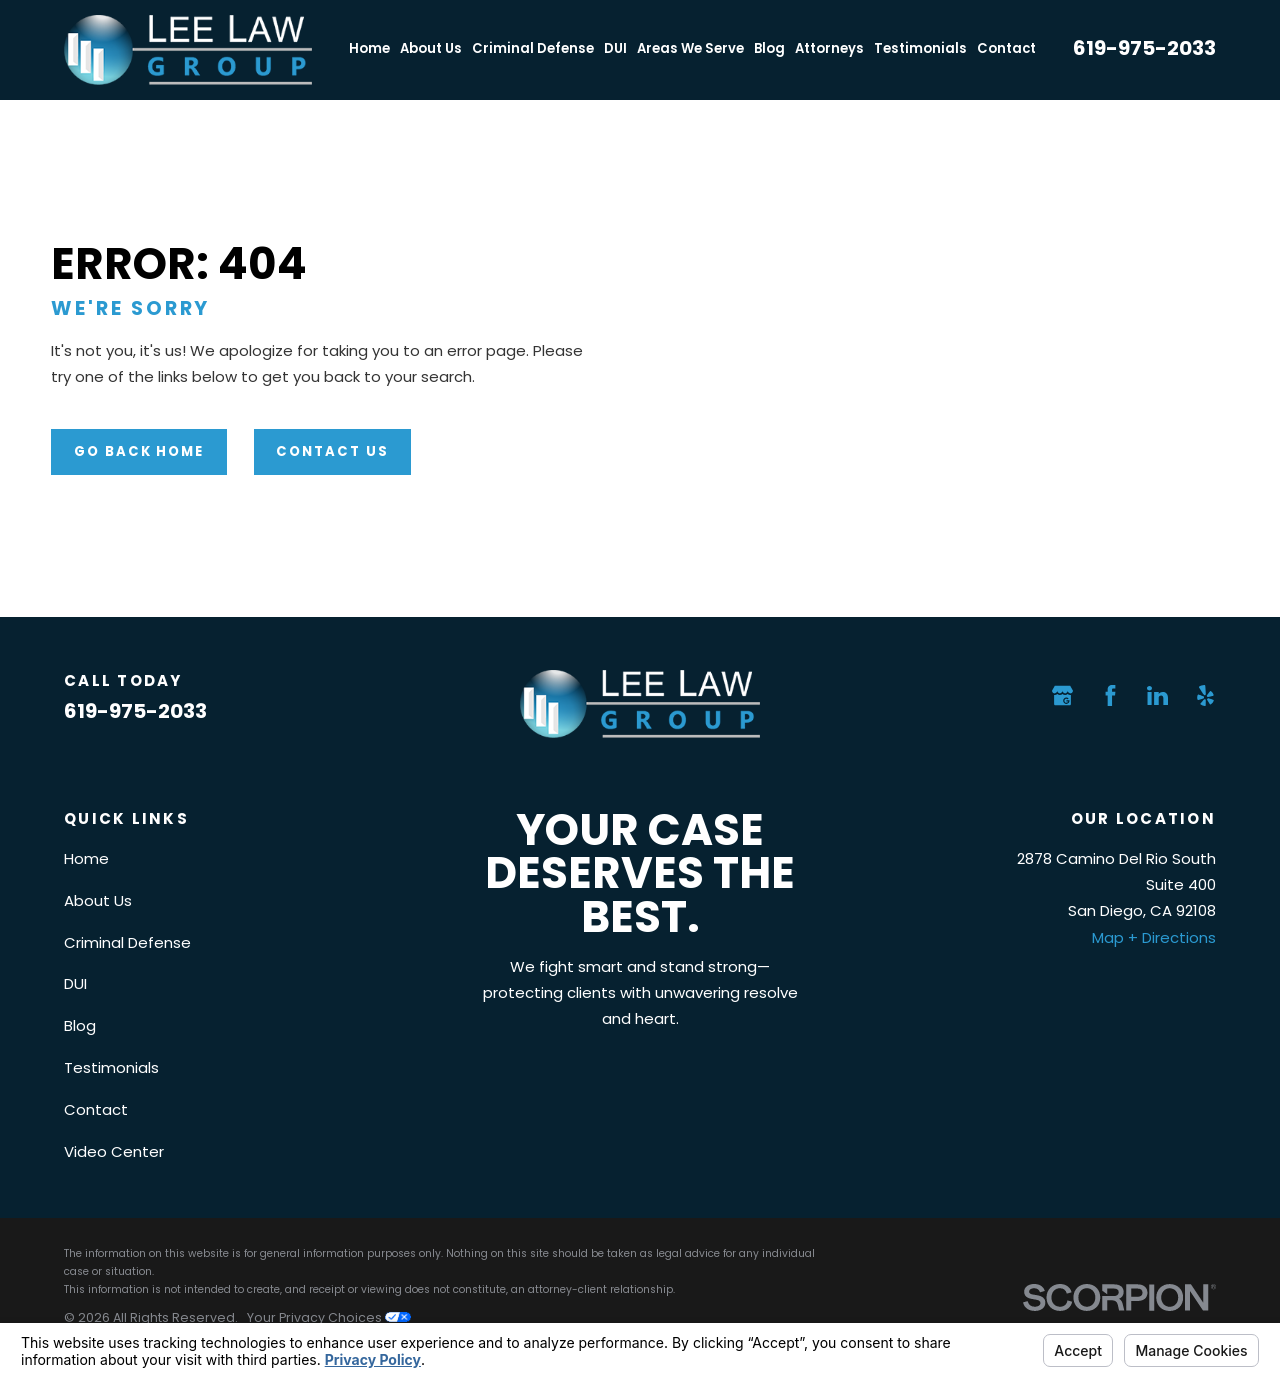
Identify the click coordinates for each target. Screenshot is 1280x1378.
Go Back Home (139, 451)
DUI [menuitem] (615, 48)
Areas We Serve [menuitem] (690, 48)
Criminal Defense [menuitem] (533, 48)
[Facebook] (1110, 695)
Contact (96, 1109)
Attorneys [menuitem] (829, 48)
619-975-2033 (1144, 48)
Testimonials (111, 1067)
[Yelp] (1205, 695)
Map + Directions (1154, 937)
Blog (80, 1025)
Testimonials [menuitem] (920, 48)
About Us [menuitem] (431, 48)
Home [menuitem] (369, 48)
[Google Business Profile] (1062, 695)
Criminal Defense (127, 942)
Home (86, 858)
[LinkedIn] (1157, 695)
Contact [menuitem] (1006, 48)
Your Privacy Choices (329, 1317)
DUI (75, 983)
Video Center (114, 1151)
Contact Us (332, 451)
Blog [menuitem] (769, 48)
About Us (98, 900)
